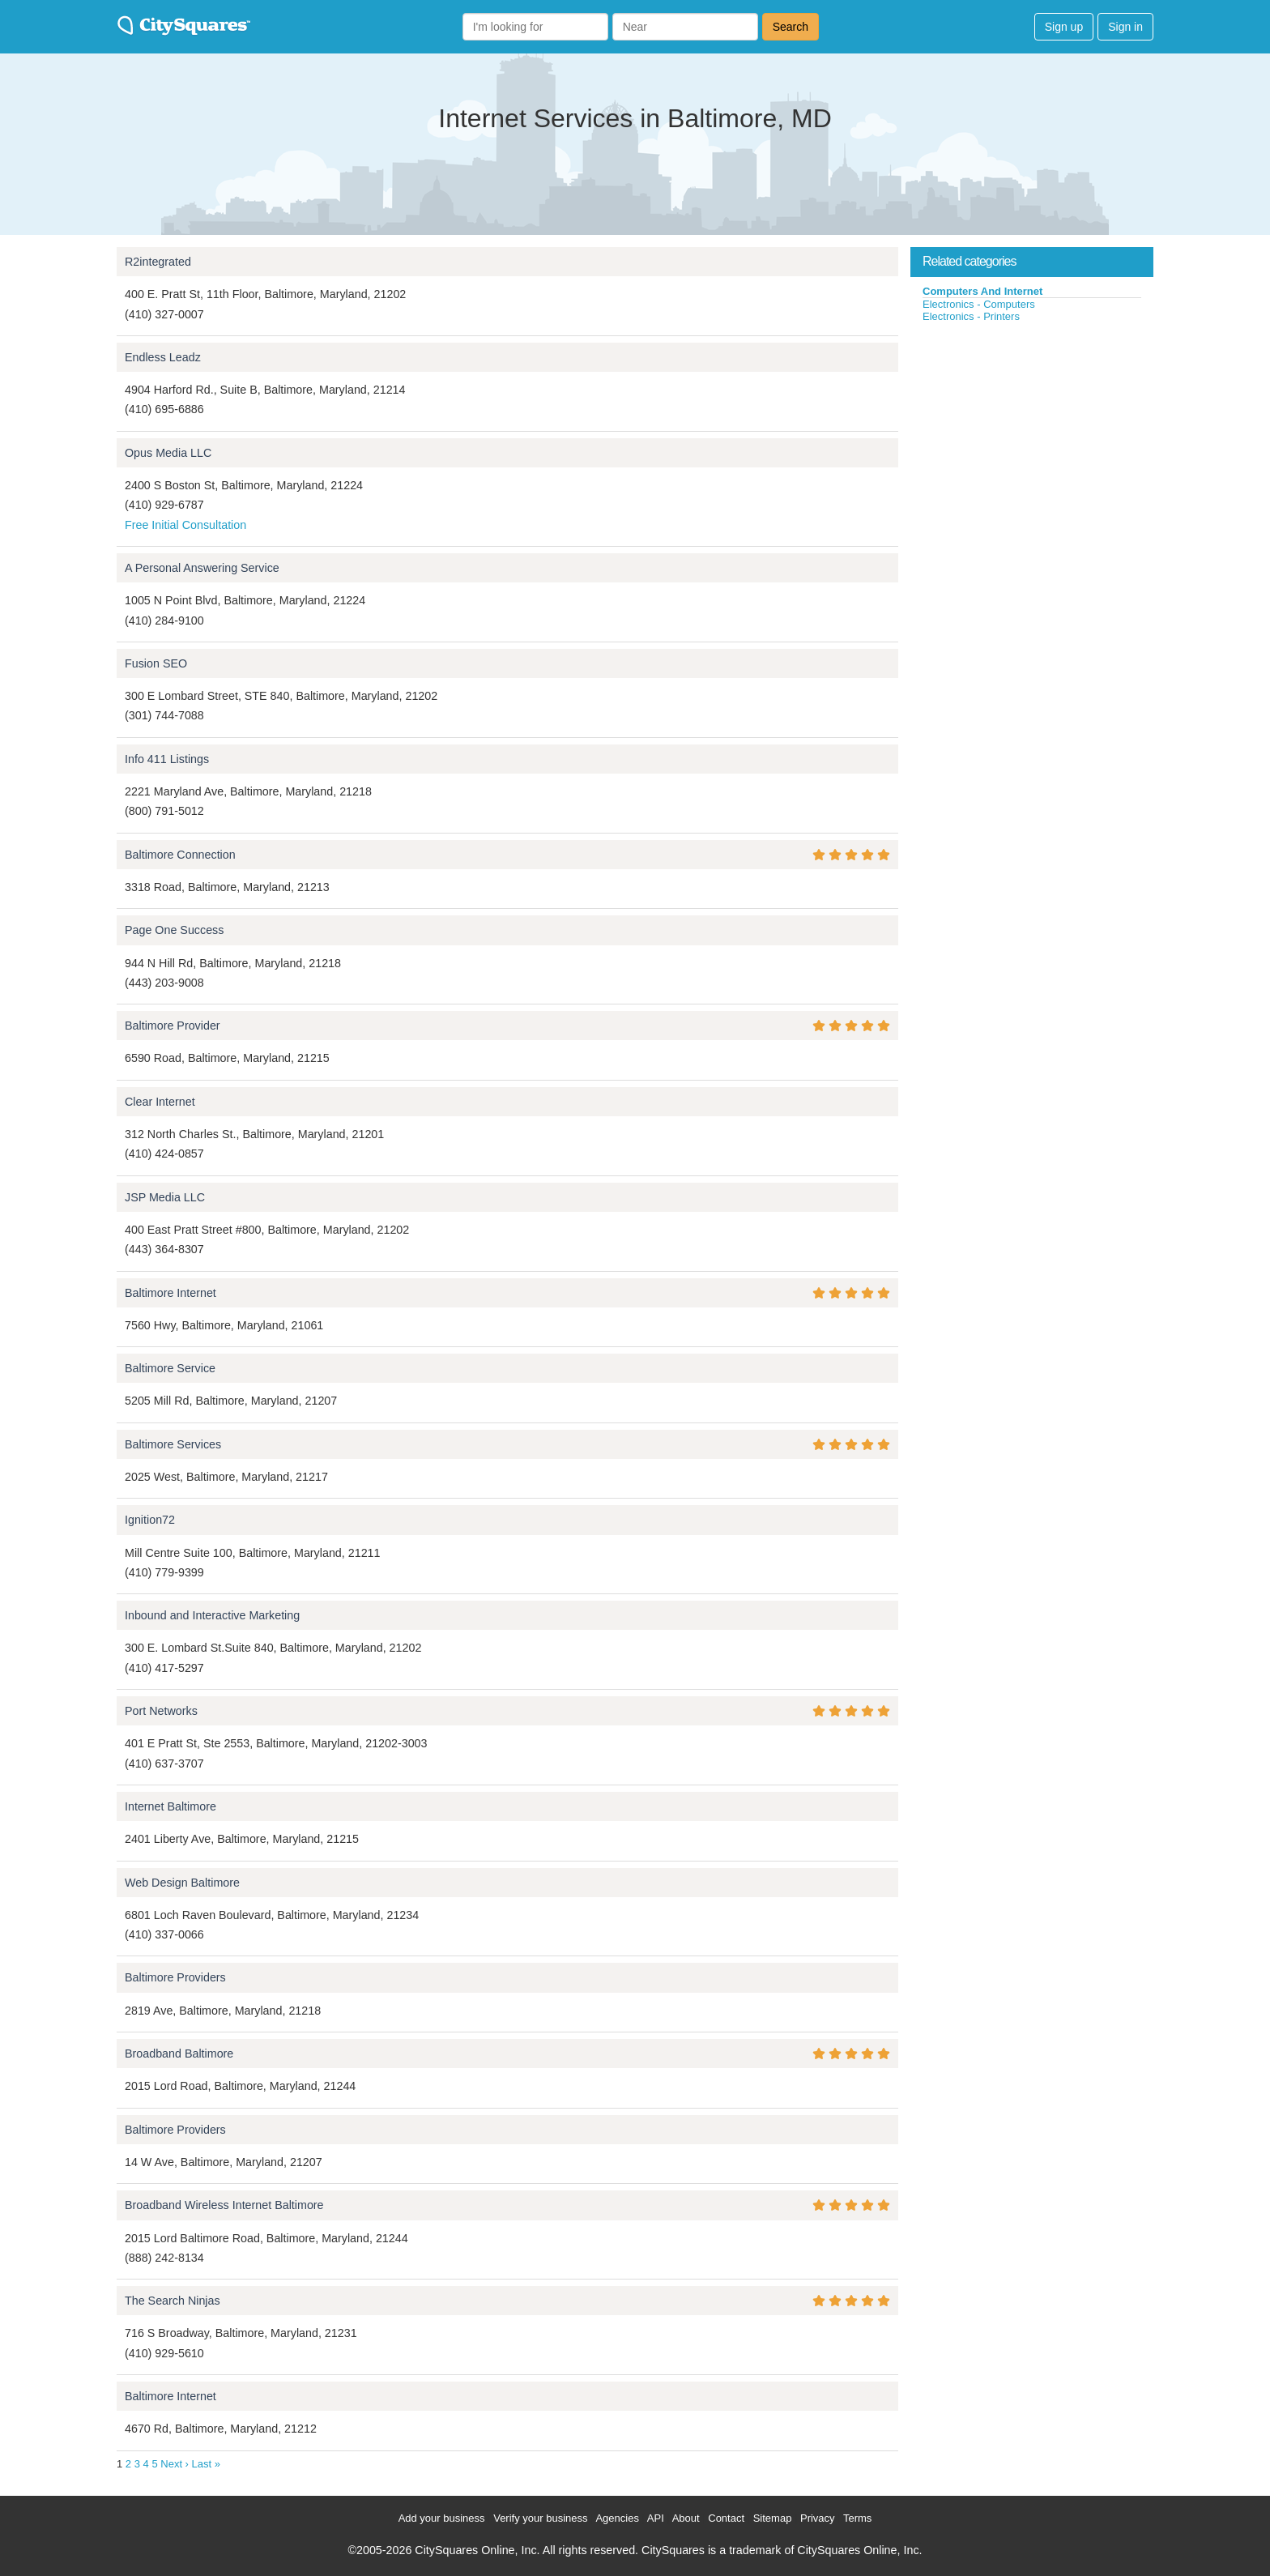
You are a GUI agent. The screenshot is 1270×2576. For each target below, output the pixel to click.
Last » (206, 2464)
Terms (857, 2518)
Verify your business (540, 2518)
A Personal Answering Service (202, 567)
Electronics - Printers (971, 316)
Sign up (1064, 26)
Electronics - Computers (979, 304)
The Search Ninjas (172, 2300)
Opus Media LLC (168, 452)
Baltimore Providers (175, 1977)
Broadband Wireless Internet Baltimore (224, 2205)
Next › (174, 2464)
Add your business (441, 2518)
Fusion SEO (156, 663)
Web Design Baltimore (182, 1882)
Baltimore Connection (180, 854)
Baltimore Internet (170, 1292)
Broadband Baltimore (179, 2053)
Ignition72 (150, 1519)
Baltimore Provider (172, 1025)
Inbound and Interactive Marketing (212, 1615)
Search (790, 26)
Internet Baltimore (170, 1806)
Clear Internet (160, 1101)
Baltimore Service (170, 1368)
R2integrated (158, 261)
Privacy (817, 2518)
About (686, 2518)
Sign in (1125, 26)
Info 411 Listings (167, 759)
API (655, 2518)
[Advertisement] (1031, 444)
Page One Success (174, 929)
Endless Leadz (163, 357)
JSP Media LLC (165, 1197)
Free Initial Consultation (185, 524)
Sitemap (772, 2518)
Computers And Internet (982, 291)
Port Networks (161, 1710)
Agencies (616, 2518)
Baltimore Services (173, 1444)
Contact (726, 2518)
